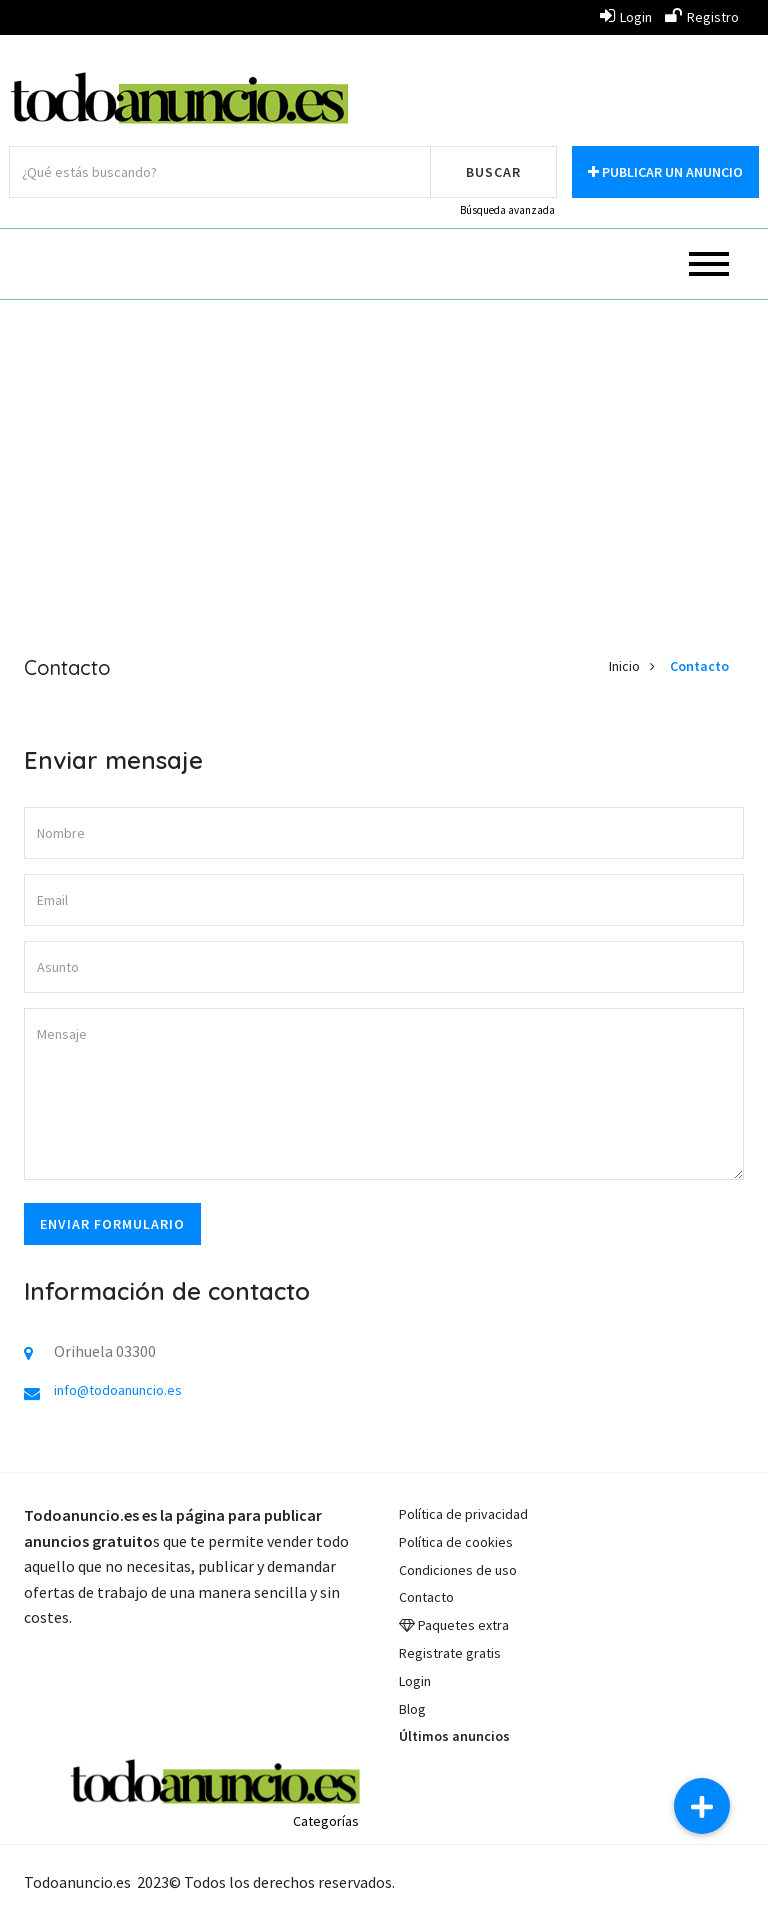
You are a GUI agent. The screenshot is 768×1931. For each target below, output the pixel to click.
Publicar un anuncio (665, 172)
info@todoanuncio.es (118, 1390)
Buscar (493, 172)
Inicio (624, 666)
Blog (412, 1709)
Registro (702, 17)
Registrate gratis (450, 1653)
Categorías (326, 1821)
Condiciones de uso (458, 1570)
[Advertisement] (384, 460)
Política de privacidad (463, 1514)
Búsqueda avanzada (507, 210)
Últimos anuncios (454, 1736)
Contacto (699, 666)
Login (626, 17)
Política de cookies (456, 1542)
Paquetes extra (463, 1625)
